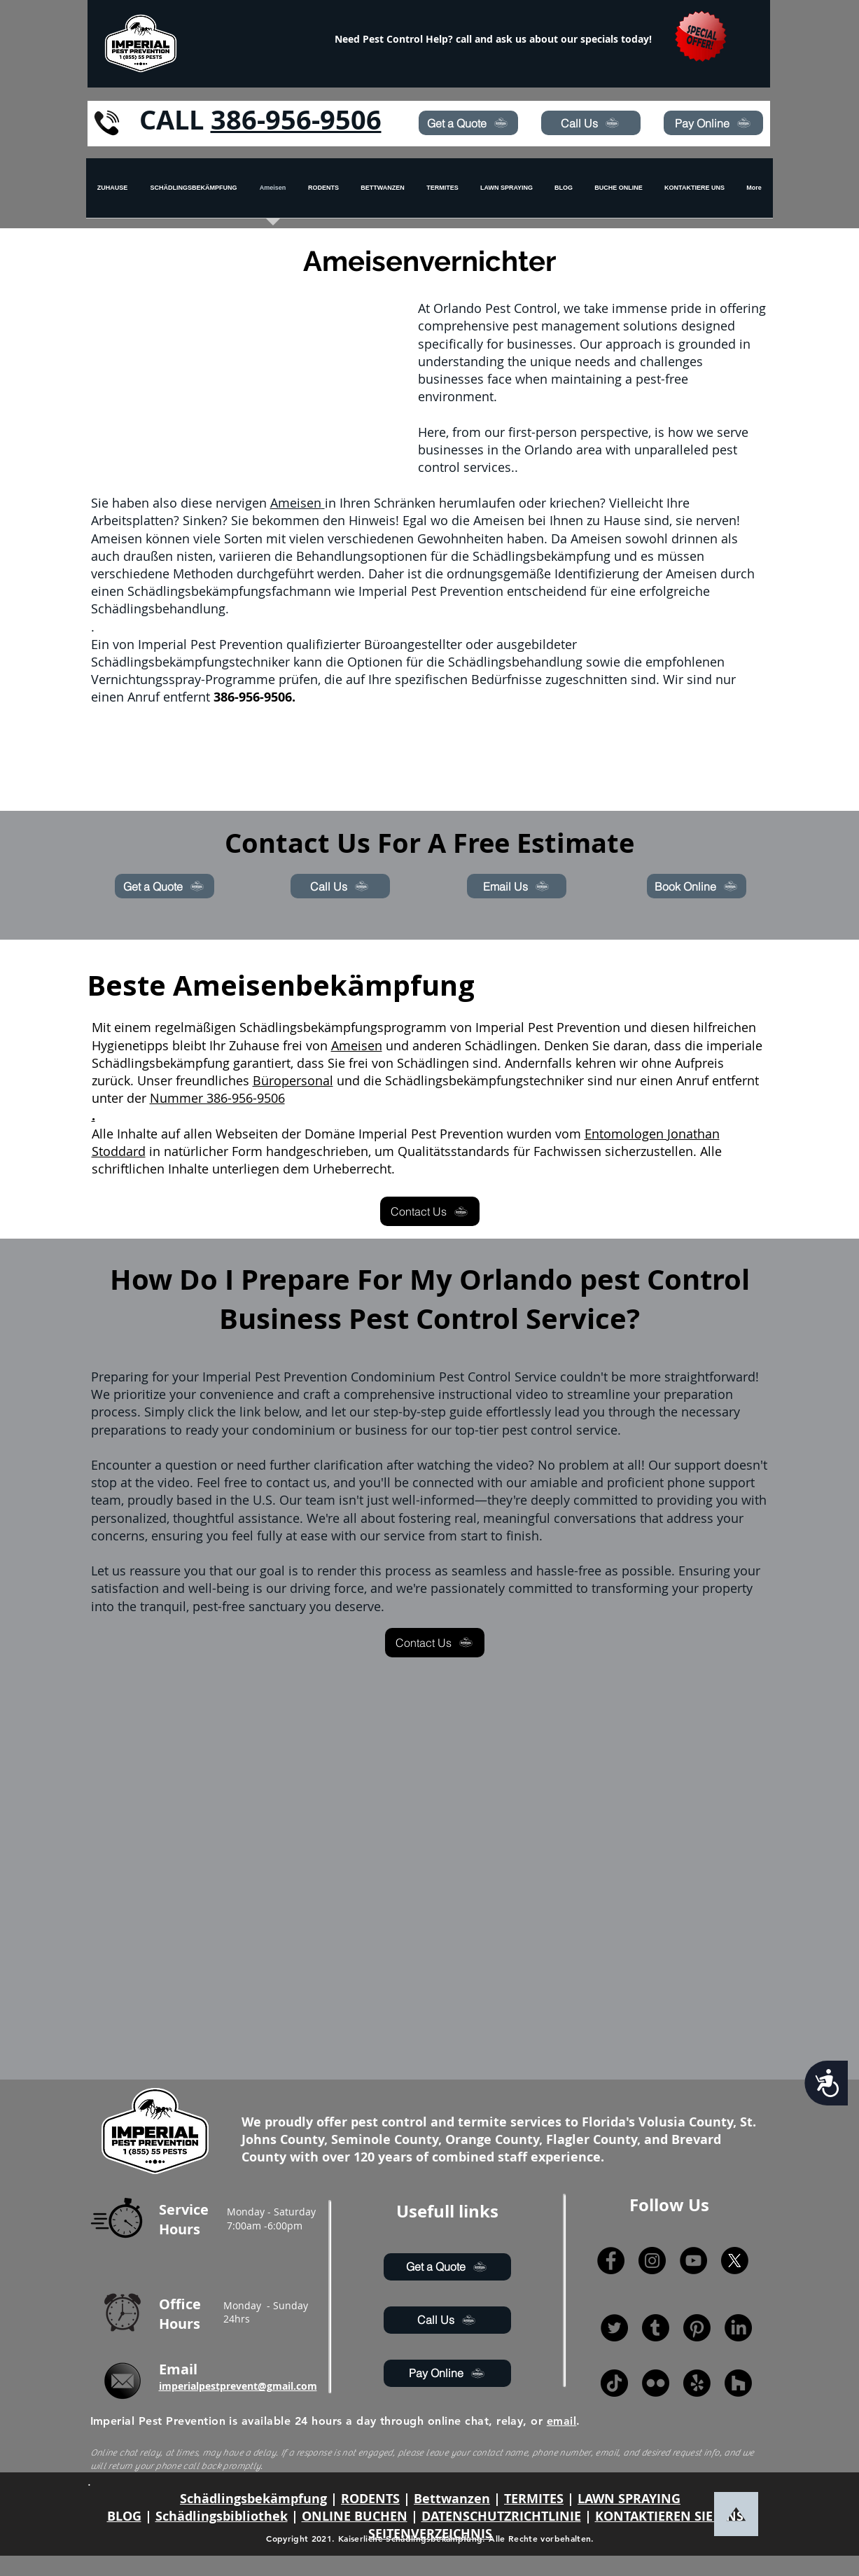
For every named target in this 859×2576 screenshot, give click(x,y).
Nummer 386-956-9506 (217, 1097)
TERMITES (534, 2498)
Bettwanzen (452, 2498)
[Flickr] (655, 2383)
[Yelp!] (697, 2383)
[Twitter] (614, 2327)
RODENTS (370, 2498)
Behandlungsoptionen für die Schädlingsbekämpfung (453, 556)
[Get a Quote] (468, 123)
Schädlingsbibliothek (221, 2516)
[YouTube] (693, 2260)
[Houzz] (738, 2383)
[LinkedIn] (738, 2327)
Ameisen (297, 502)
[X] (734, 2260)
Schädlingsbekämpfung (253, 2498)
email (561, 2421)
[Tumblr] (655, 2327)
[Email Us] (516, 886)
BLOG (124, 2516)
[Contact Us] (430, 1211)
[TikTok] (614, 2383)
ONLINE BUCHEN (354, 2516)
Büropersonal (293, 1080)
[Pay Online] (713, 123)
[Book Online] (696, 886)
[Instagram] (652, 2260)
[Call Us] (591, 123)
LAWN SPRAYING (629, 2498)
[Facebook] (610, 2260)
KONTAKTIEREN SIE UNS (669, 2516)
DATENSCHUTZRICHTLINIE (501, 2516)
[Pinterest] (697, 2327)
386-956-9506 (296, 119)
